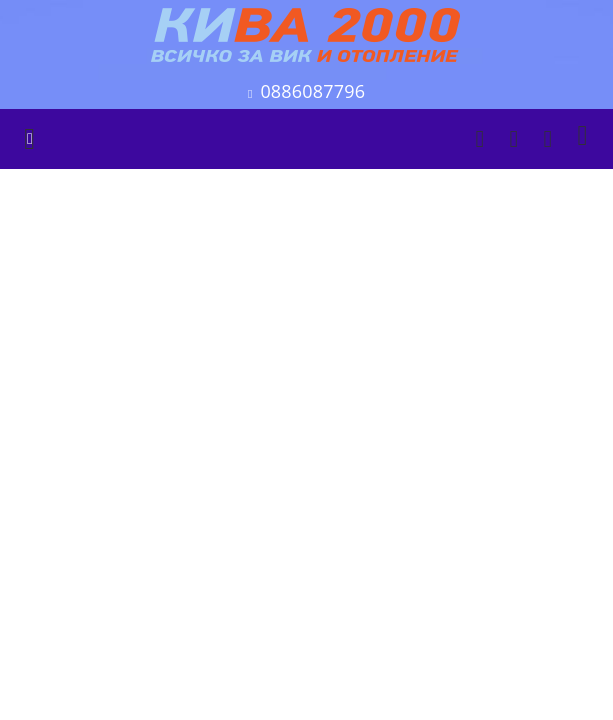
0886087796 (312, 91)
